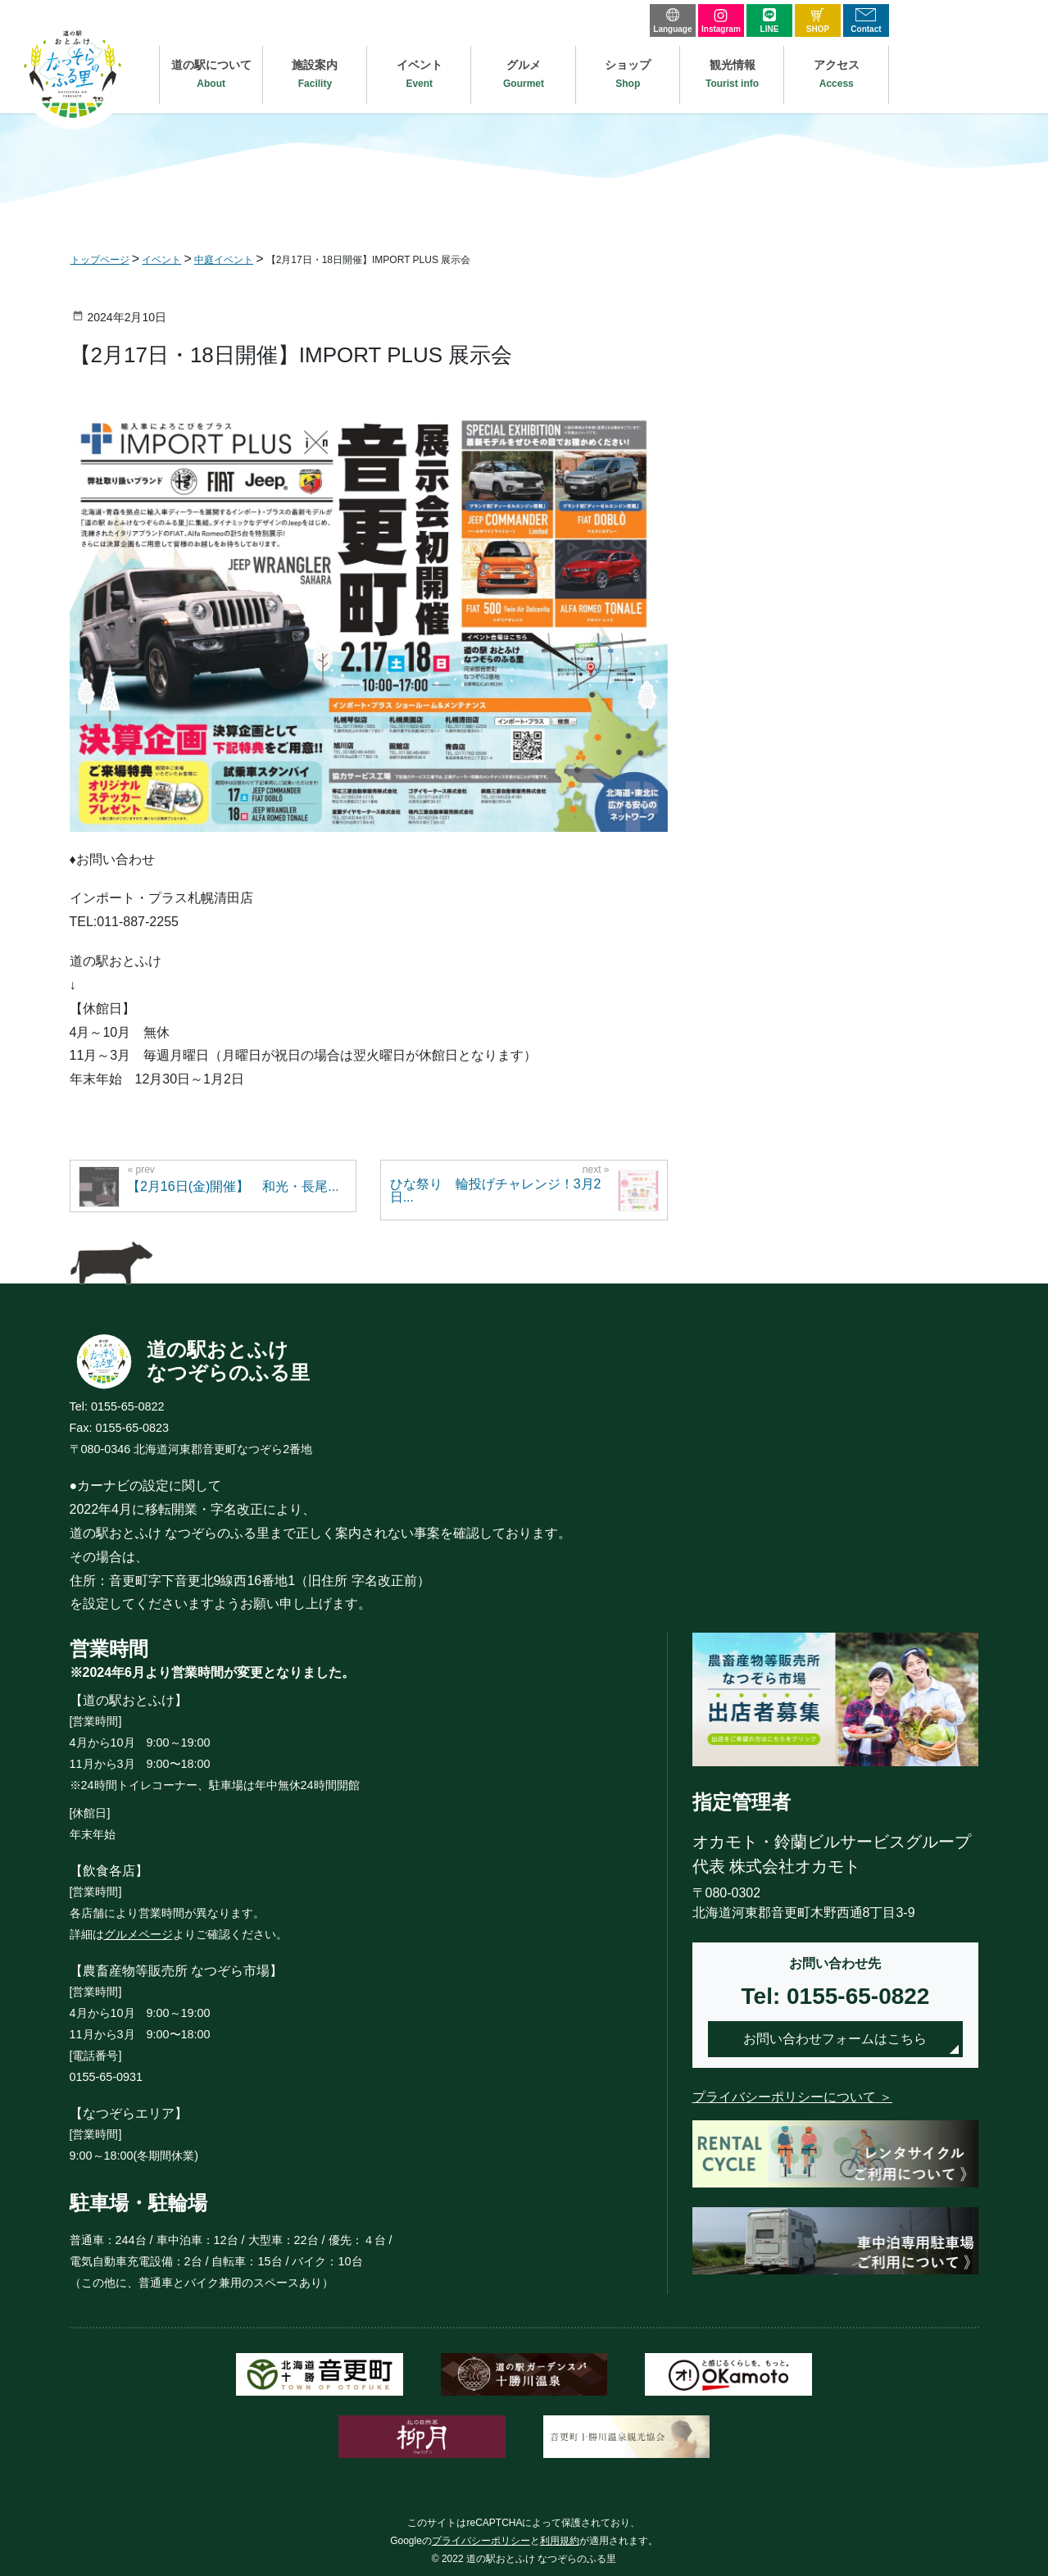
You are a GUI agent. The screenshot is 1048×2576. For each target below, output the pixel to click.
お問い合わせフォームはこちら (835, 2039)
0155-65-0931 (106, 2076)
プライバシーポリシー (481, 2540)
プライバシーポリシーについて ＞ (792, 2097)
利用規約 (559, 2540)
